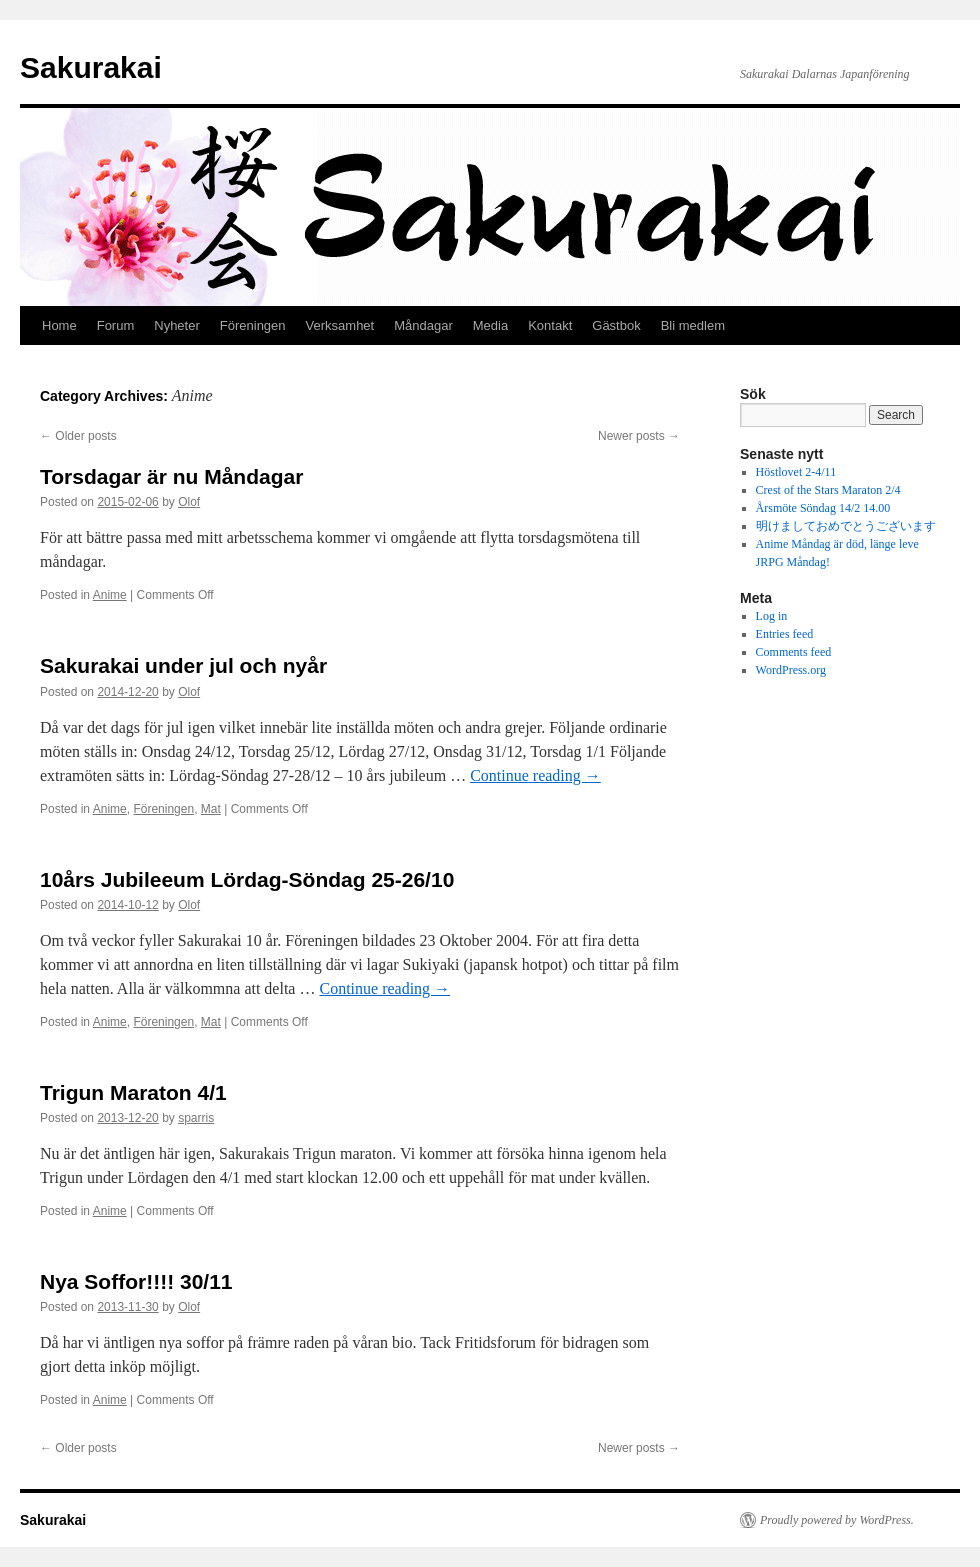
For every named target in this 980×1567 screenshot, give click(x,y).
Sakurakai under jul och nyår (183, 665)
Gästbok (616, 325)
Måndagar (423, 325)
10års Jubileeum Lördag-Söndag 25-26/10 (247, 879)
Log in (772, 616)
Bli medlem (693, 325)
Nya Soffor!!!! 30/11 (136, 1281)
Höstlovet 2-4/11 (796, 472)
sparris (196, 1118)
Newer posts (639, 436)
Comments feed (794, 652)
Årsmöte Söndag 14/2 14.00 (823, 508)
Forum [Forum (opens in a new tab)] (116, 325)
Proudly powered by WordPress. (837, 1520)
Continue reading (535, 775)
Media (490, 325)
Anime (110, 595)
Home (59, 325)
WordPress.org (791, 670)
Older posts (78, 436)
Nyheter (177, 325)
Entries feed (785, 634)
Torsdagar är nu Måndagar (171, 476)
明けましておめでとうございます (846, 526)
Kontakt (550, 325)
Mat (211, 809)
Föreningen (253, 325)
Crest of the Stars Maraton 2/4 (828, 490)
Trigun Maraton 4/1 (133, 1092)
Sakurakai (91, 67)
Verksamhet (340, 325)
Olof (189, 502)
